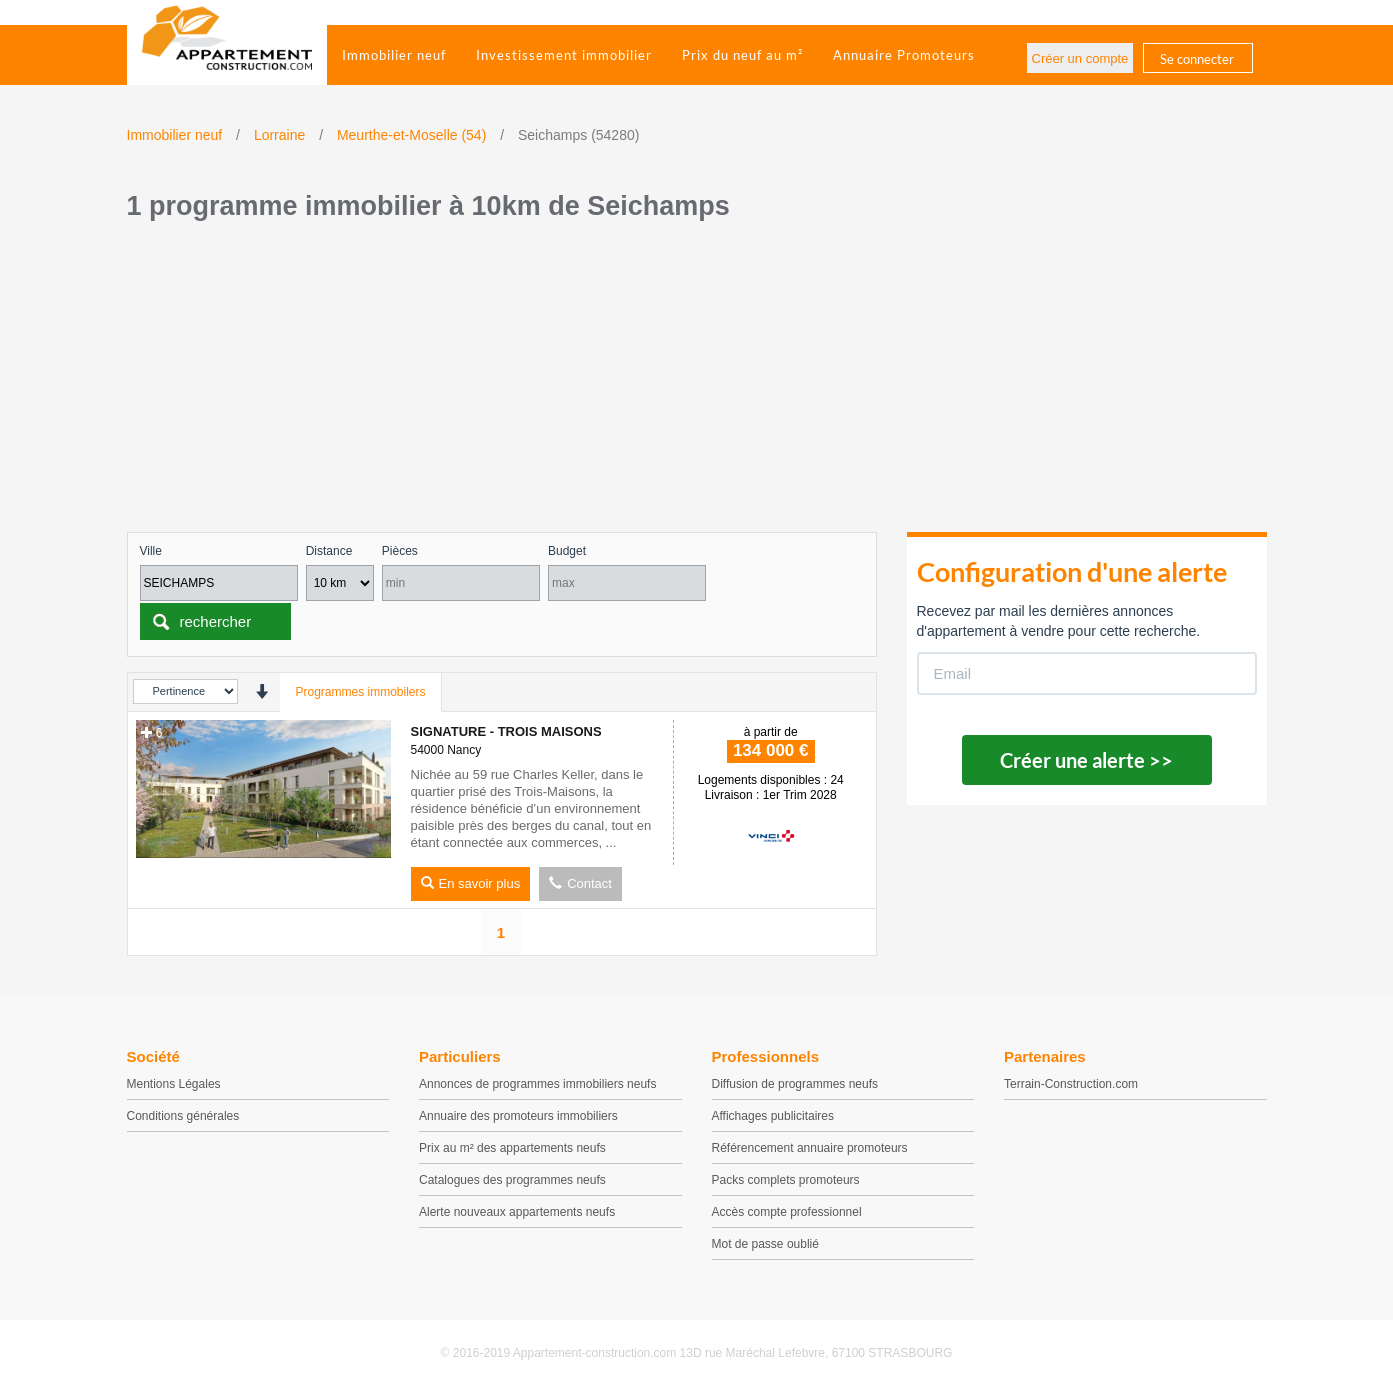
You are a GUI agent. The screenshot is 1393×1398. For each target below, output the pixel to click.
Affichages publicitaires (773, 1116)
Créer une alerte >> (1086, 760)
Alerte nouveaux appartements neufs (517, 1212)
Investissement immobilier (564, 55)
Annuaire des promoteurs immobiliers (518, 1116)
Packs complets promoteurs (786, 1180)
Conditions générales (183, 1116)
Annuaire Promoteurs (904, 55)
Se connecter (1197, 59)
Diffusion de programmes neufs (795, 1084)
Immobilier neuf (394, 55)
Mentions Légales (174, 1084)
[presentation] (261, 691)
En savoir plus (471, 883)
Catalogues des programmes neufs (512, 1180)
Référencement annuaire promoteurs (810, 1148)
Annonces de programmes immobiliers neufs (537, 1084)
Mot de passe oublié (765, 1244)
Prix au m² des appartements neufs (512, 1148)
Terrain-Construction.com (1071, 1084)
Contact (580, 883)
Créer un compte (1080, 58)
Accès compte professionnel (787, 1212)
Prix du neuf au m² (742, 55)
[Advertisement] (697, 382)
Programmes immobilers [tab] (361, 692)
